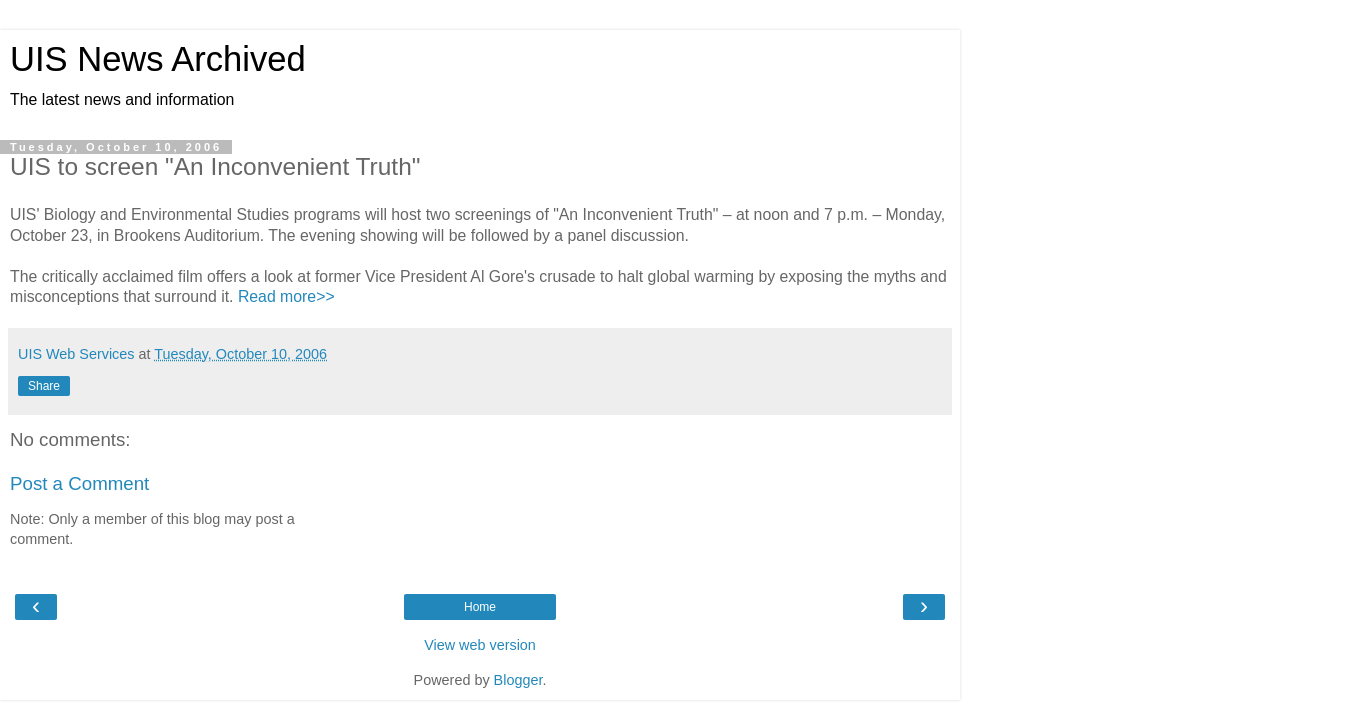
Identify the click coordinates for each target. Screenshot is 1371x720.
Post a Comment (79, 483)
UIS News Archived (158, 59)
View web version (480, 645)
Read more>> (286, 296)
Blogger (518, 680)
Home (480, 607)
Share (44, 386)
